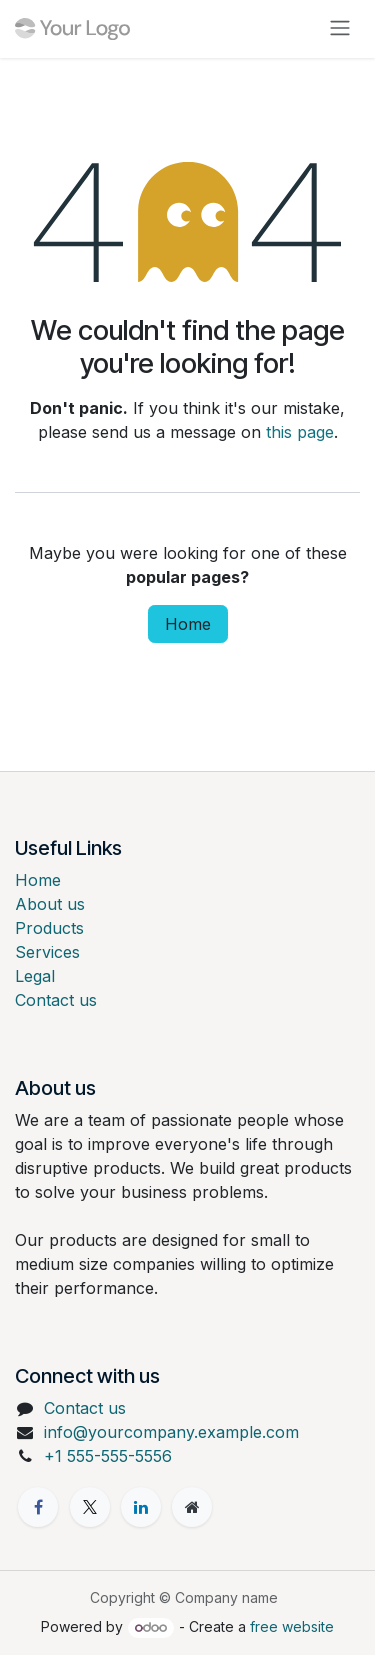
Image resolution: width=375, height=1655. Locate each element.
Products (49, 928)
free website (292, 1626)
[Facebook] (38, 1507)
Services (47, 952)
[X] (90, 1507)
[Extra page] (192, 1507)
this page (300, 432)
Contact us (56, 1000)
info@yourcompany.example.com (171, 1432)
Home (188, 624)
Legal (35, 976)
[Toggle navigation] (340, 29)
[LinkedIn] (141, 1507)
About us (50, 904)
